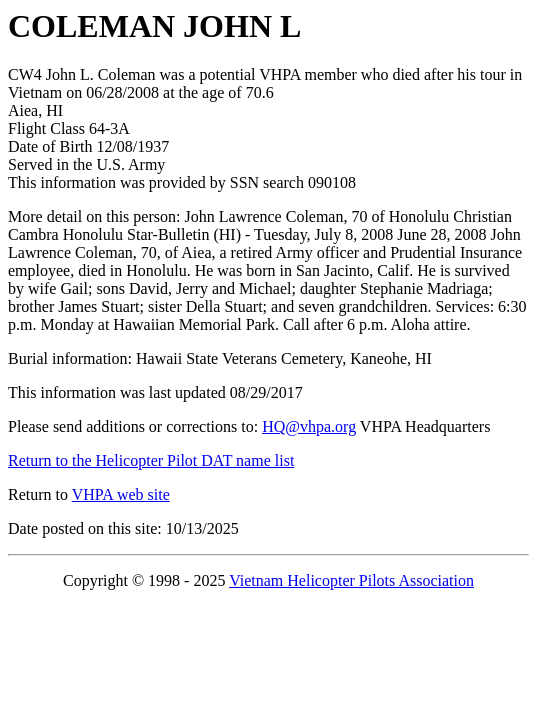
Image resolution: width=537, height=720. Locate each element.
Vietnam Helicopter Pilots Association (351, 580)
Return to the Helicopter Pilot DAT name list (151, 460)
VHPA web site (121, 494)
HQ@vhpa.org (309, 426)
